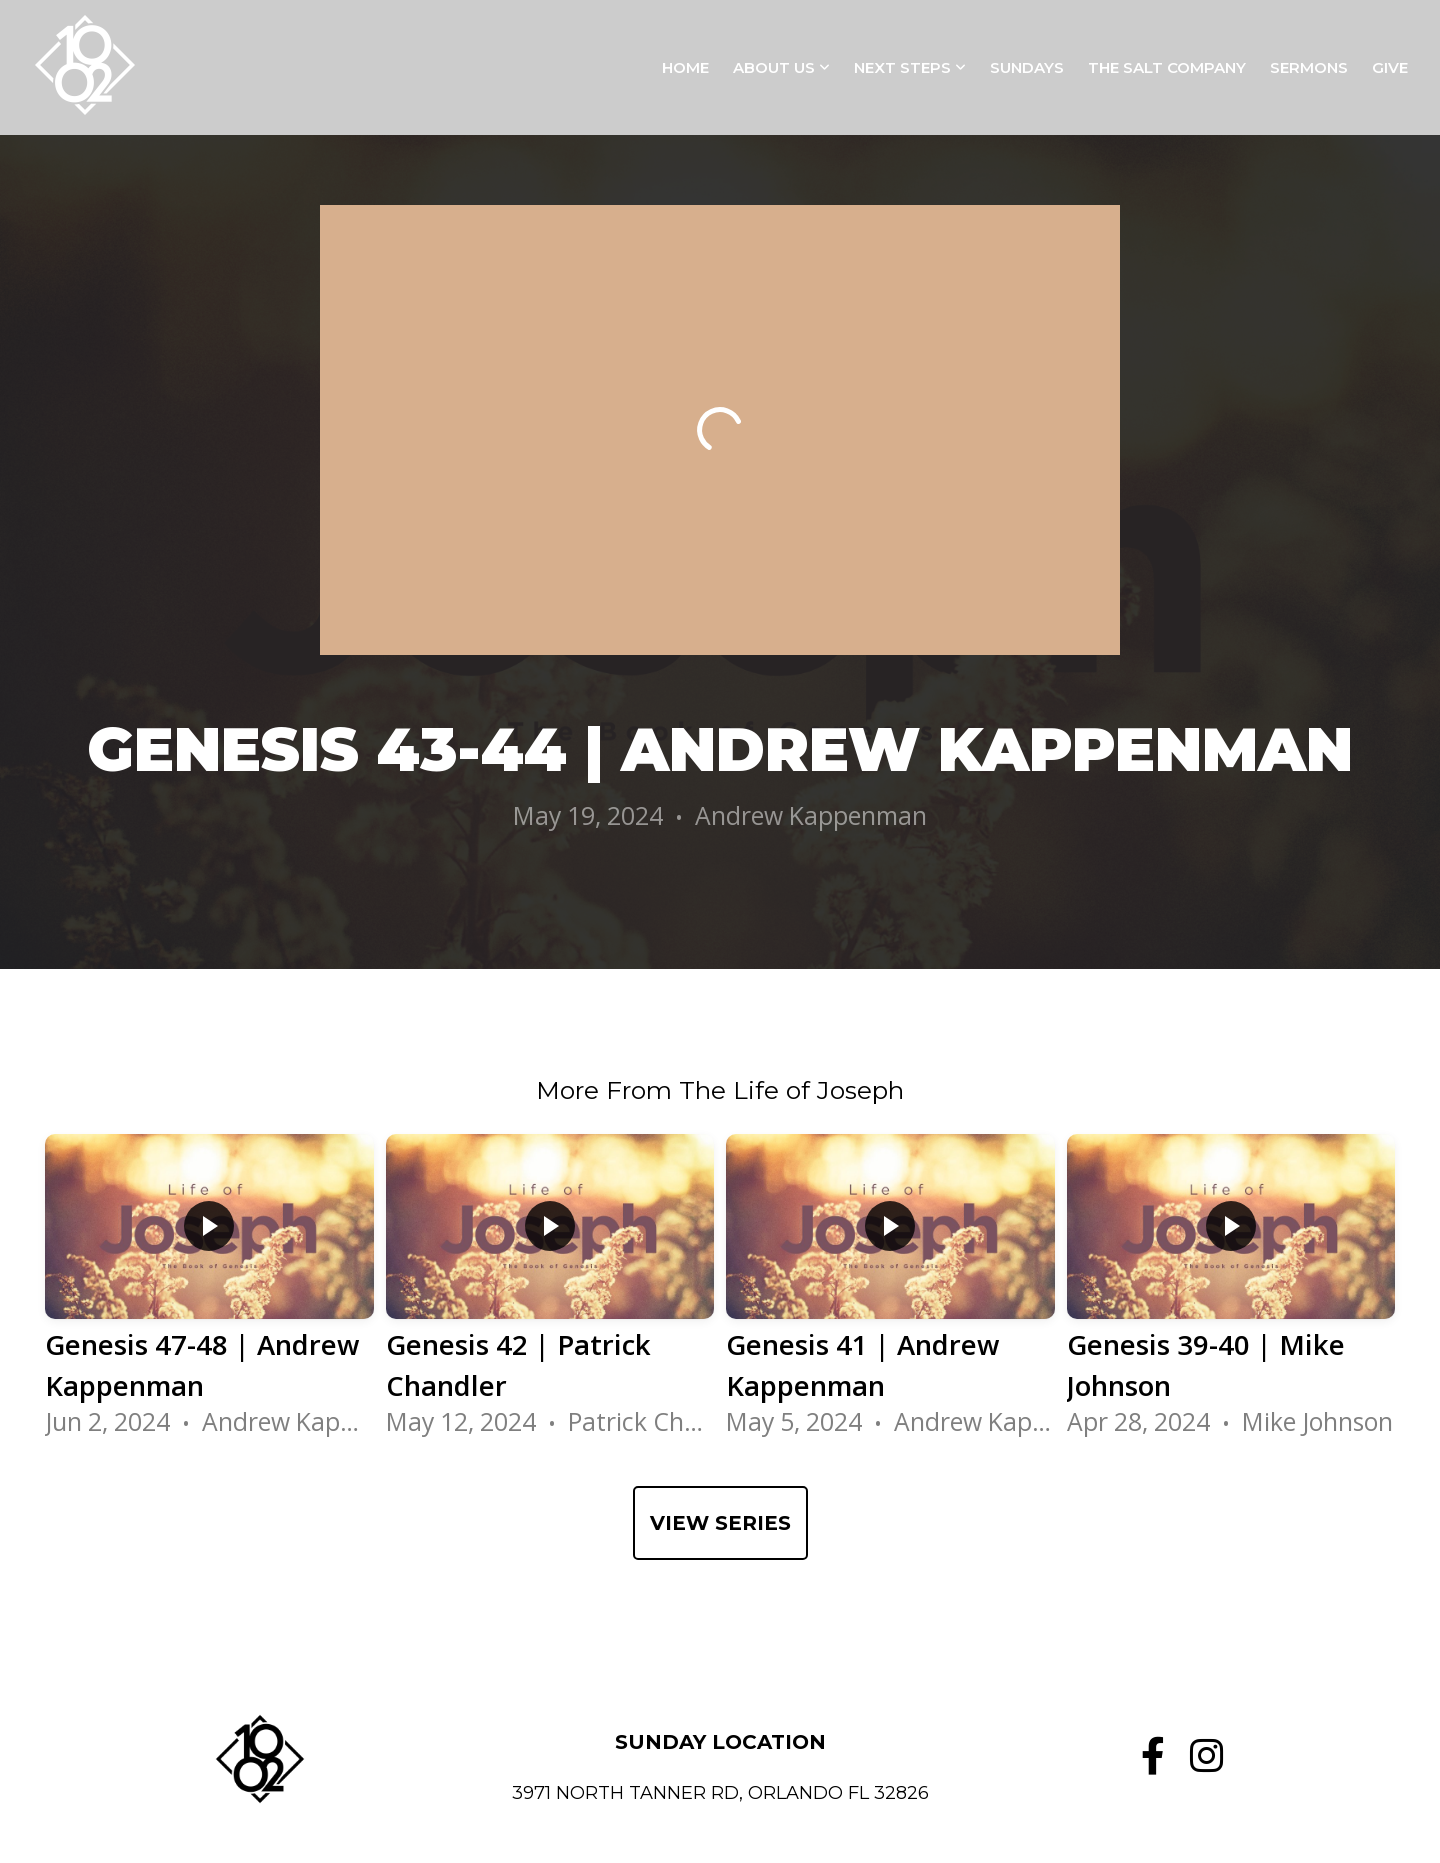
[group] (209, 1295)
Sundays (1027, 67)
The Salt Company (1167, 67)
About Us (781, 67)
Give (1390, 67)
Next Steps (910, 67)
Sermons (1309, 67)
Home (685, 67)
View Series (720, 1523)
